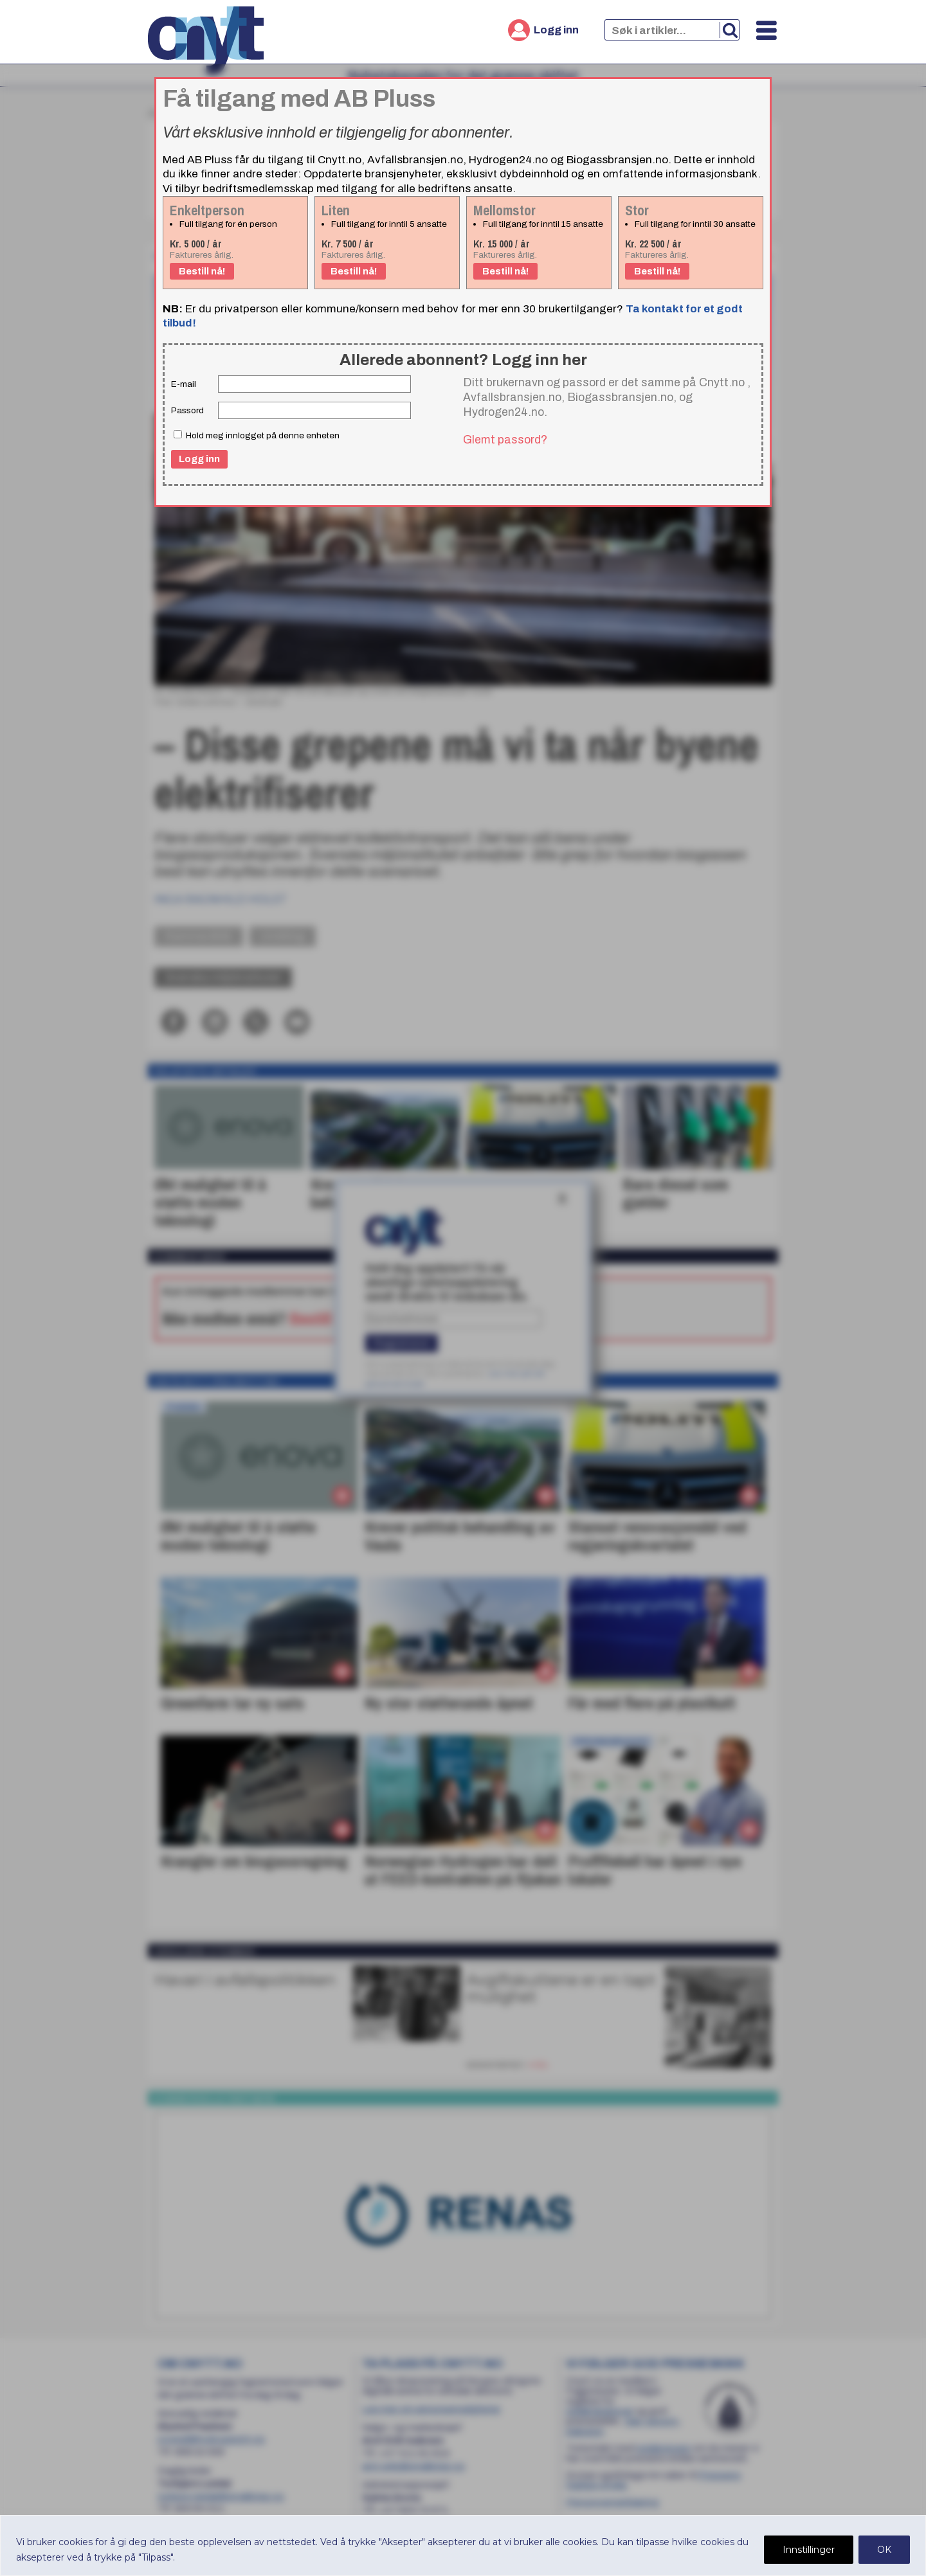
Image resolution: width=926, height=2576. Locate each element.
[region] (463, 2545)
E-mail (183, 384)
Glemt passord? (505, 439)
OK (884, 2549)
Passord (187, 410)
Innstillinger (809, 2549)
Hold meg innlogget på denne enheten (257, 435)
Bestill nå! (202, 271)
